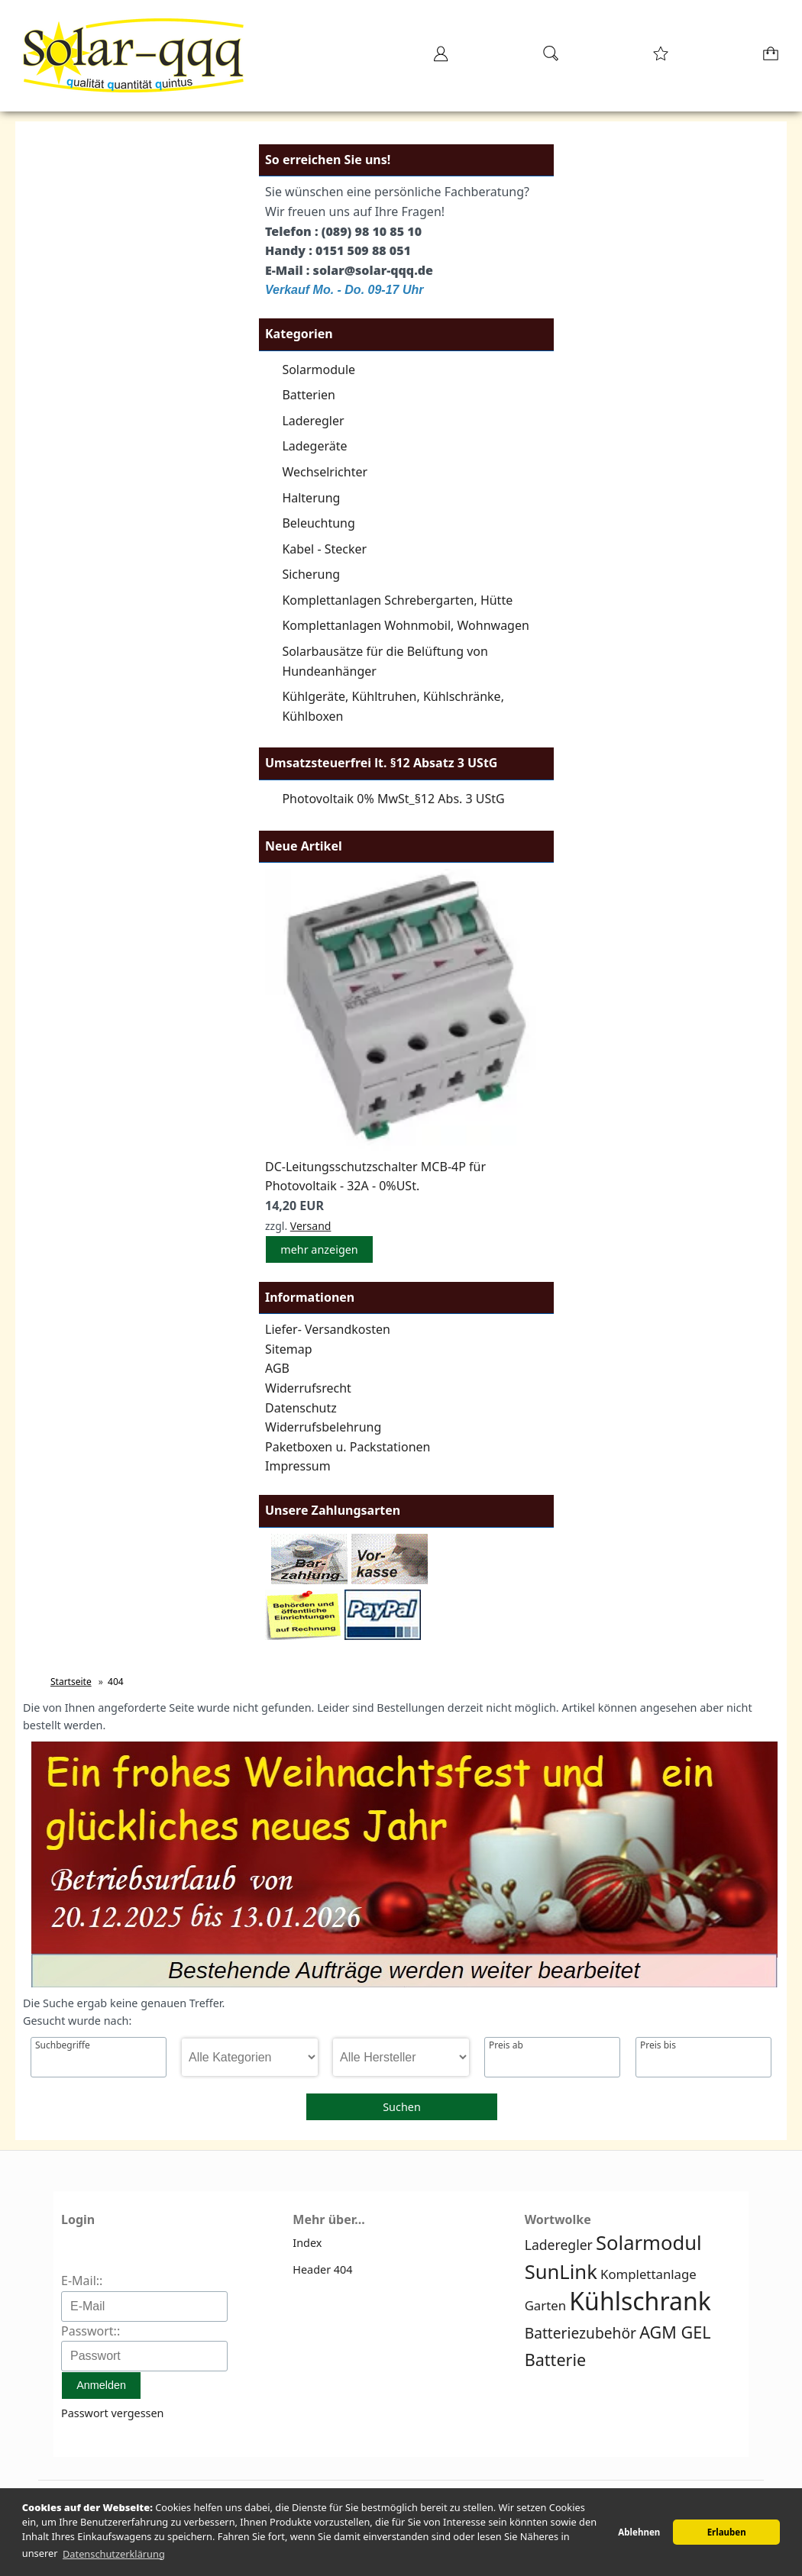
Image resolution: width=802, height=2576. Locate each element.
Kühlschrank (639, 2300)
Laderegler (313, 420)
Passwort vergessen (112, 2413)
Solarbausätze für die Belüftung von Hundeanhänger (385, 661)
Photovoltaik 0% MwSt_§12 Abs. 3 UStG (393, 798)
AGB (277, 1368)
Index (307, 2242)
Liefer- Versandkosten (327, 1329)
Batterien (308, 394)
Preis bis (658, 2045)
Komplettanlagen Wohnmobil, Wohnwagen (405, 625)
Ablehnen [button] (639, 2532)
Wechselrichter (324, 471)
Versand (310, 1226)
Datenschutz (301, 1407)
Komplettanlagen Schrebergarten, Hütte (397, 600)
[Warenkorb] (772, 58)
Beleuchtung (318, 523)
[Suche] (551, 58)
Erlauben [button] (726, 2532)
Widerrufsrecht (308, 1388)
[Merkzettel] (661, 58)
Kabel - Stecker (324, 549)
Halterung (311, 497)
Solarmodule (318, 369)
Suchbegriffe (62, 2045)
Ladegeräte (314, 445)
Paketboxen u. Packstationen (347, 1446)
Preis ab (506, 2045)
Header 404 (322, 2269)
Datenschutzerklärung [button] (114, 2554)
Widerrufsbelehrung (323, 1427)
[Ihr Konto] (441, 58)
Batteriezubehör (580, 2333)
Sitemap (288, 1349)
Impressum (298, 1465)
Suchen (402, 2107)
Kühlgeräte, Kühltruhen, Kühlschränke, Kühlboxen (393, 706)
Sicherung (311, 574)
